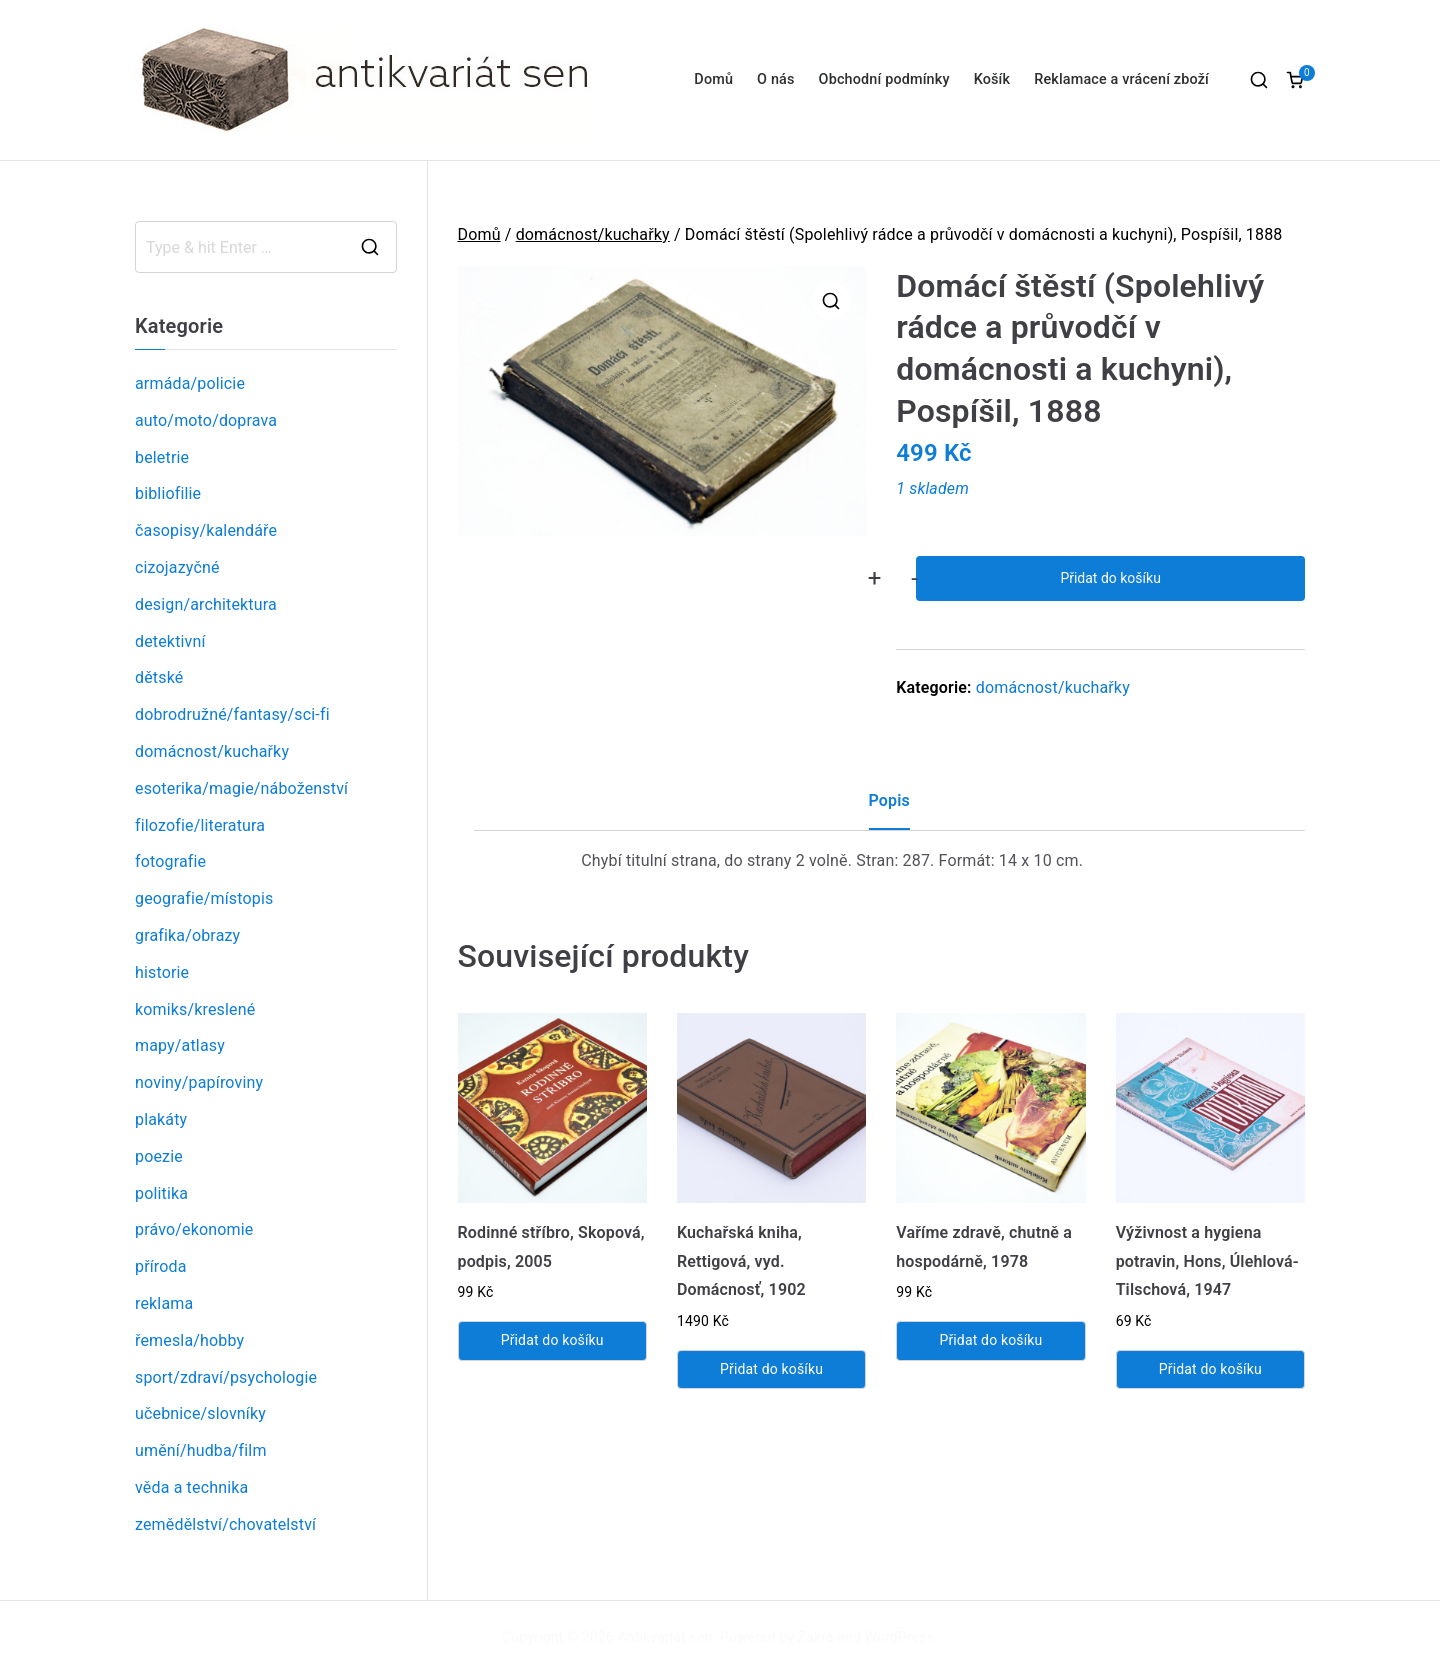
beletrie (162, 457)
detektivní (170, 641)
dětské (159, 677)
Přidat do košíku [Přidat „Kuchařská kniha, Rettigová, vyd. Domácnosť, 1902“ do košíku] (771, 1369)
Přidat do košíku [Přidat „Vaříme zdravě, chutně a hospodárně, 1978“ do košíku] (990, 1340)
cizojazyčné (177, 567)
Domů (713, 79)
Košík (992, 79)
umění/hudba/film (201, 1450)
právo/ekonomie (194, 1229)
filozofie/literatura (200, 825)
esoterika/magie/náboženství (241, 788)
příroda (161, 1266)
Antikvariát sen (665, 1637)
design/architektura (206, 604)
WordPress (899, 1637)
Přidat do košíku (1110, 578)
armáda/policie (190, 383)
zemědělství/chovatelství (225, 1524)
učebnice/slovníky (200, 1413)
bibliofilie (168, 493)
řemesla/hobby (189, 1340)
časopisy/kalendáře (206, 530)
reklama (164, 1303)
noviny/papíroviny (199, 1082)
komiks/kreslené (195, 1009)
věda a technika (191, 1487)
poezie (159, 1156)
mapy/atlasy (180, 1045)
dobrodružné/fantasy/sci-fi (232, 714)
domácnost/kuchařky (593, 234)
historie (162, 972)
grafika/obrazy (187, 935)
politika (161, 1193)
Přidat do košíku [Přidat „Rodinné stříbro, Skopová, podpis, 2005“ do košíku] (552, 1340)
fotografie (170, 861)
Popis (889, 800)
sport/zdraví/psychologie (226, 1377)
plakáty (161, 1119)
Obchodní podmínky (884, 79)
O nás (775, 79)
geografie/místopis (204, 898)
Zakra (816, 1637)
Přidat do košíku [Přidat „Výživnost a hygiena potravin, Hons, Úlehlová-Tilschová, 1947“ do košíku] (1210, 1369)
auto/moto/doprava (206, 420)
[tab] (889, 808)
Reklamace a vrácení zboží (1121, 79)
